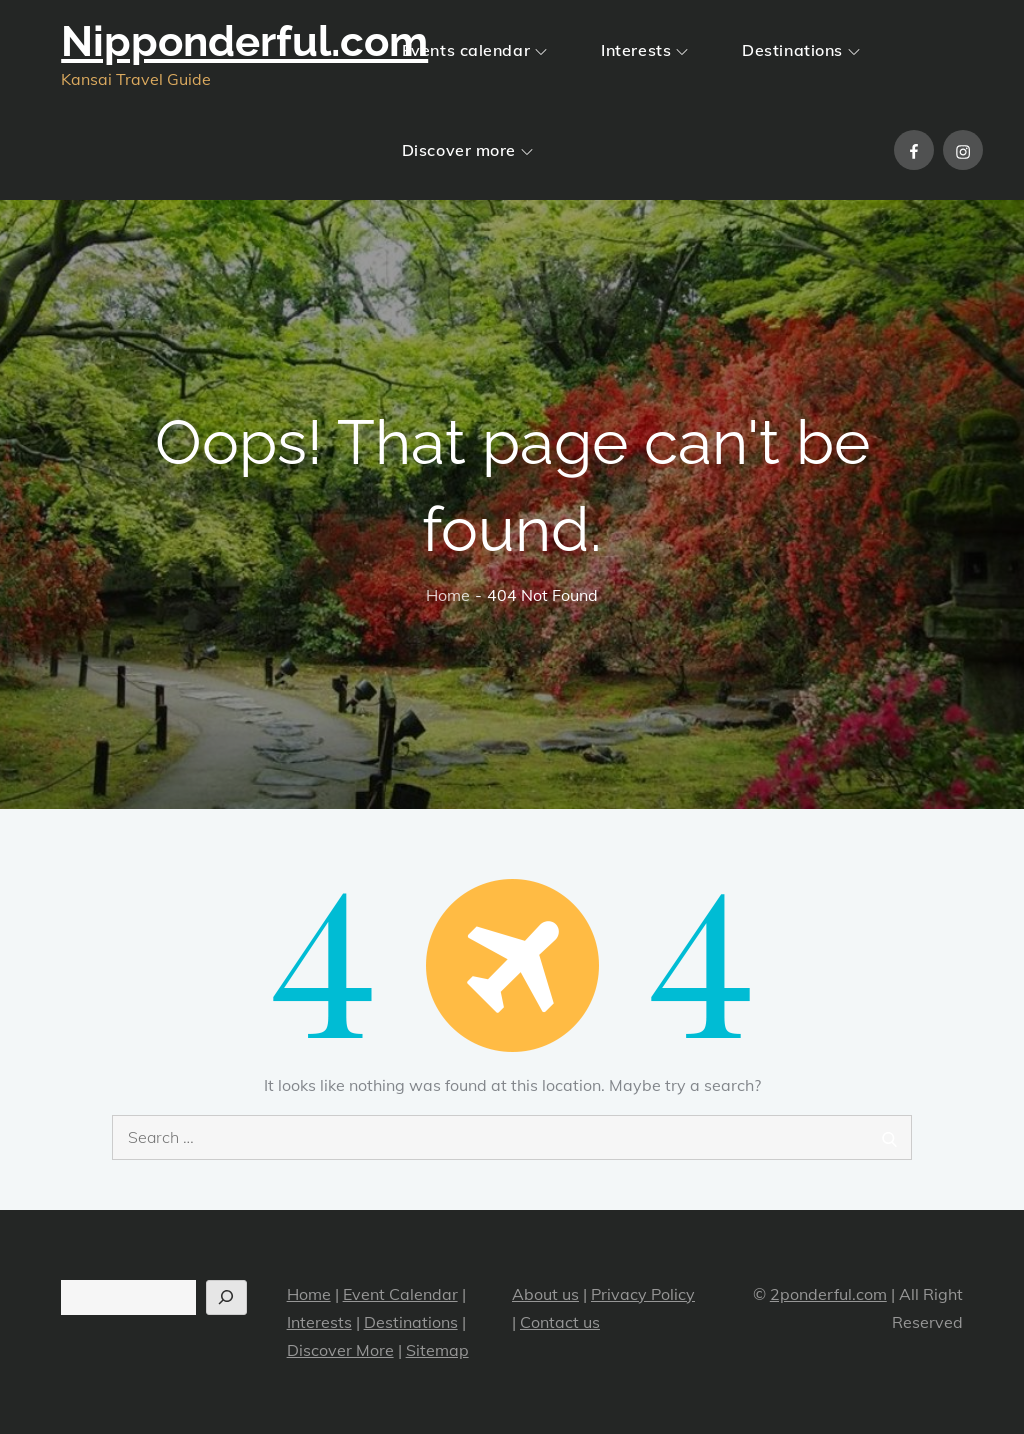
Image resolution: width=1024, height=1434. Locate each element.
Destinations (801, 50)
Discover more (467, 150)
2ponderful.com (828, 1294)
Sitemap (437, 1350)
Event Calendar (400, 1294)
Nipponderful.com (244, 41)
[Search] (226, 1297)
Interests (644, 50)
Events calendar (474, 50)
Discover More (340, 1350)
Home (309, 1294)
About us (545, 1294)
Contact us (560, 1322)
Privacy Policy (643, 1294)
